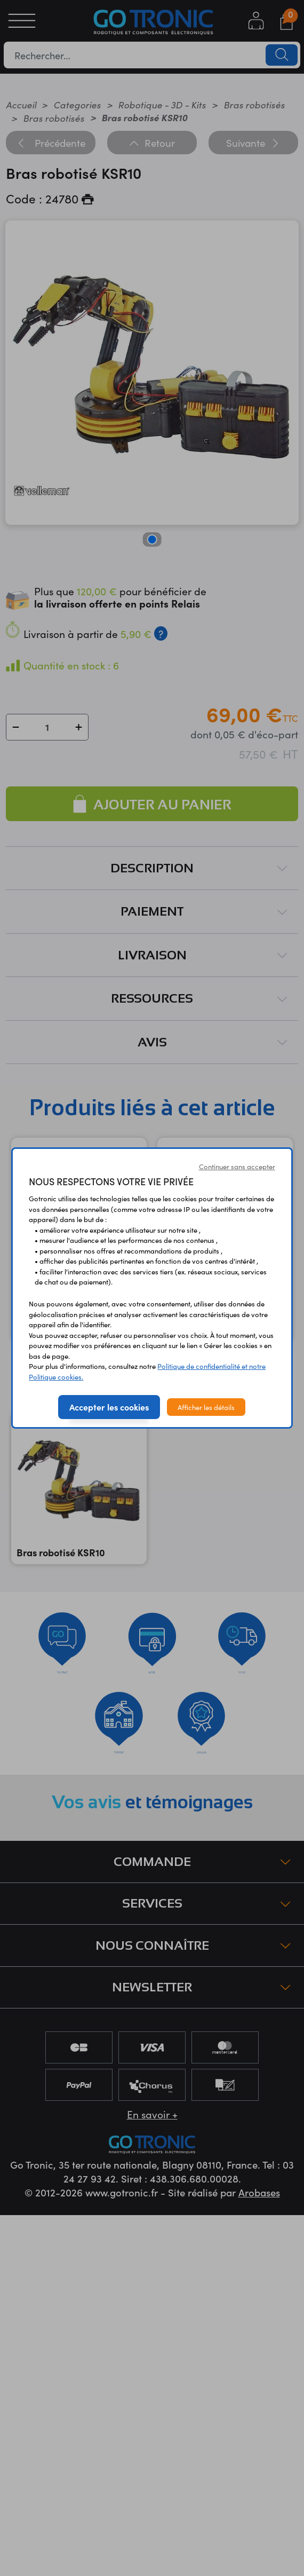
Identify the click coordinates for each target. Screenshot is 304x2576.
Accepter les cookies (109, 1407)
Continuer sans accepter (237, 1166)
